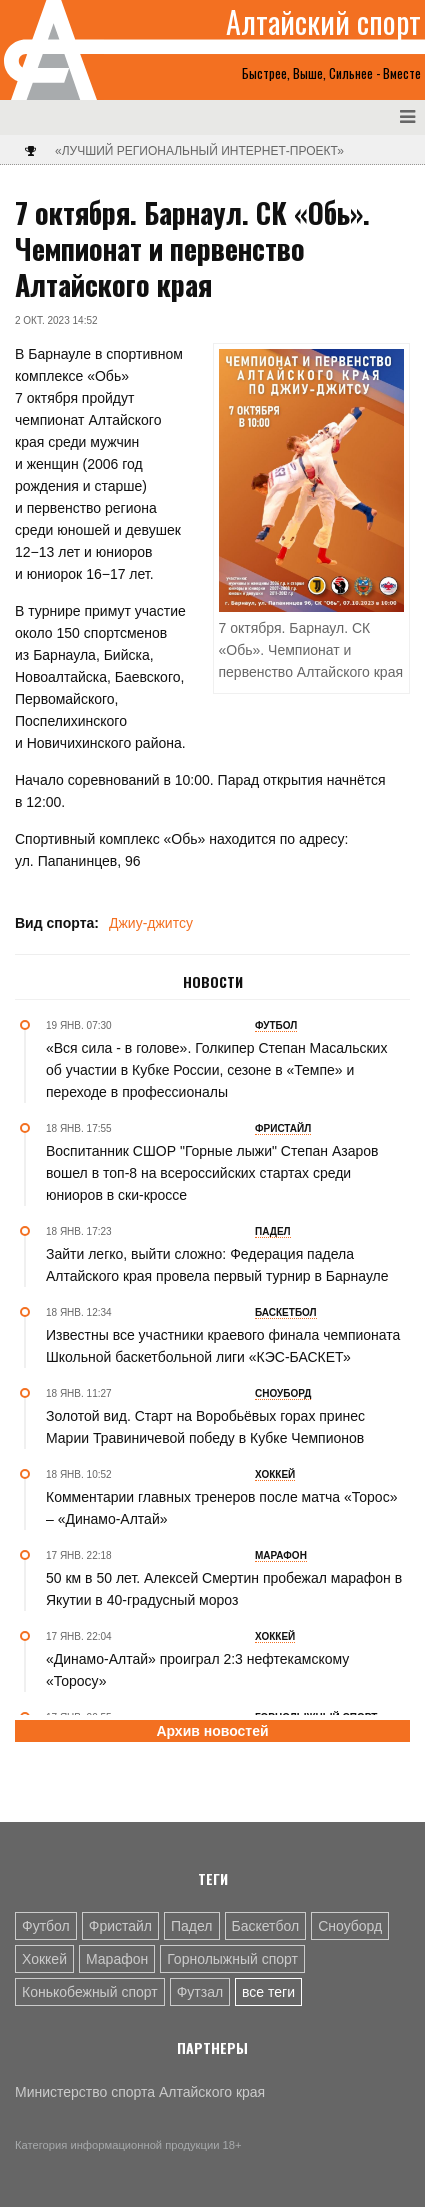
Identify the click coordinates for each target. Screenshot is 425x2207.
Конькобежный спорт (90, 1992)
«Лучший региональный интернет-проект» (199, 151)
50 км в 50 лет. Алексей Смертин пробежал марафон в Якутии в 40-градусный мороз (224, 1589)
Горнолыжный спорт (232, 1959)
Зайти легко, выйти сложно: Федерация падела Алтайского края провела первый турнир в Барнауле (217, 1265)
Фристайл (120, 1926)
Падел (192, 1926)
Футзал (200, 1992)
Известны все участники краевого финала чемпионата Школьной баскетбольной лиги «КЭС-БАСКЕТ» (223, 1346)
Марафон (117, 1959)
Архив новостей (212, 1731)
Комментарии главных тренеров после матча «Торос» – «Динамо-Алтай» (221, 1508)
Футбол (46, 1926)
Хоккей (44, 1959)
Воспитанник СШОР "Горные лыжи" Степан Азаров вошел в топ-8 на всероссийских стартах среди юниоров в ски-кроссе (212, 1173)
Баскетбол (266, 1926)
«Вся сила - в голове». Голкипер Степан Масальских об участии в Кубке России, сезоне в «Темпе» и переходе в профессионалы (216, 1070)
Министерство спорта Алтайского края (140, 2092)
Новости (213, 982)
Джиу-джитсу (151, 923)
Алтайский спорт (323, 22)
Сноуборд (350, 1926)
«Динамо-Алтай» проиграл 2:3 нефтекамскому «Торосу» (197, 1670)
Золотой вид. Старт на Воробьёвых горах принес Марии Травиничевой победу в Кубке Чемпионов (205, 1427)
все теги (268, 1992)
